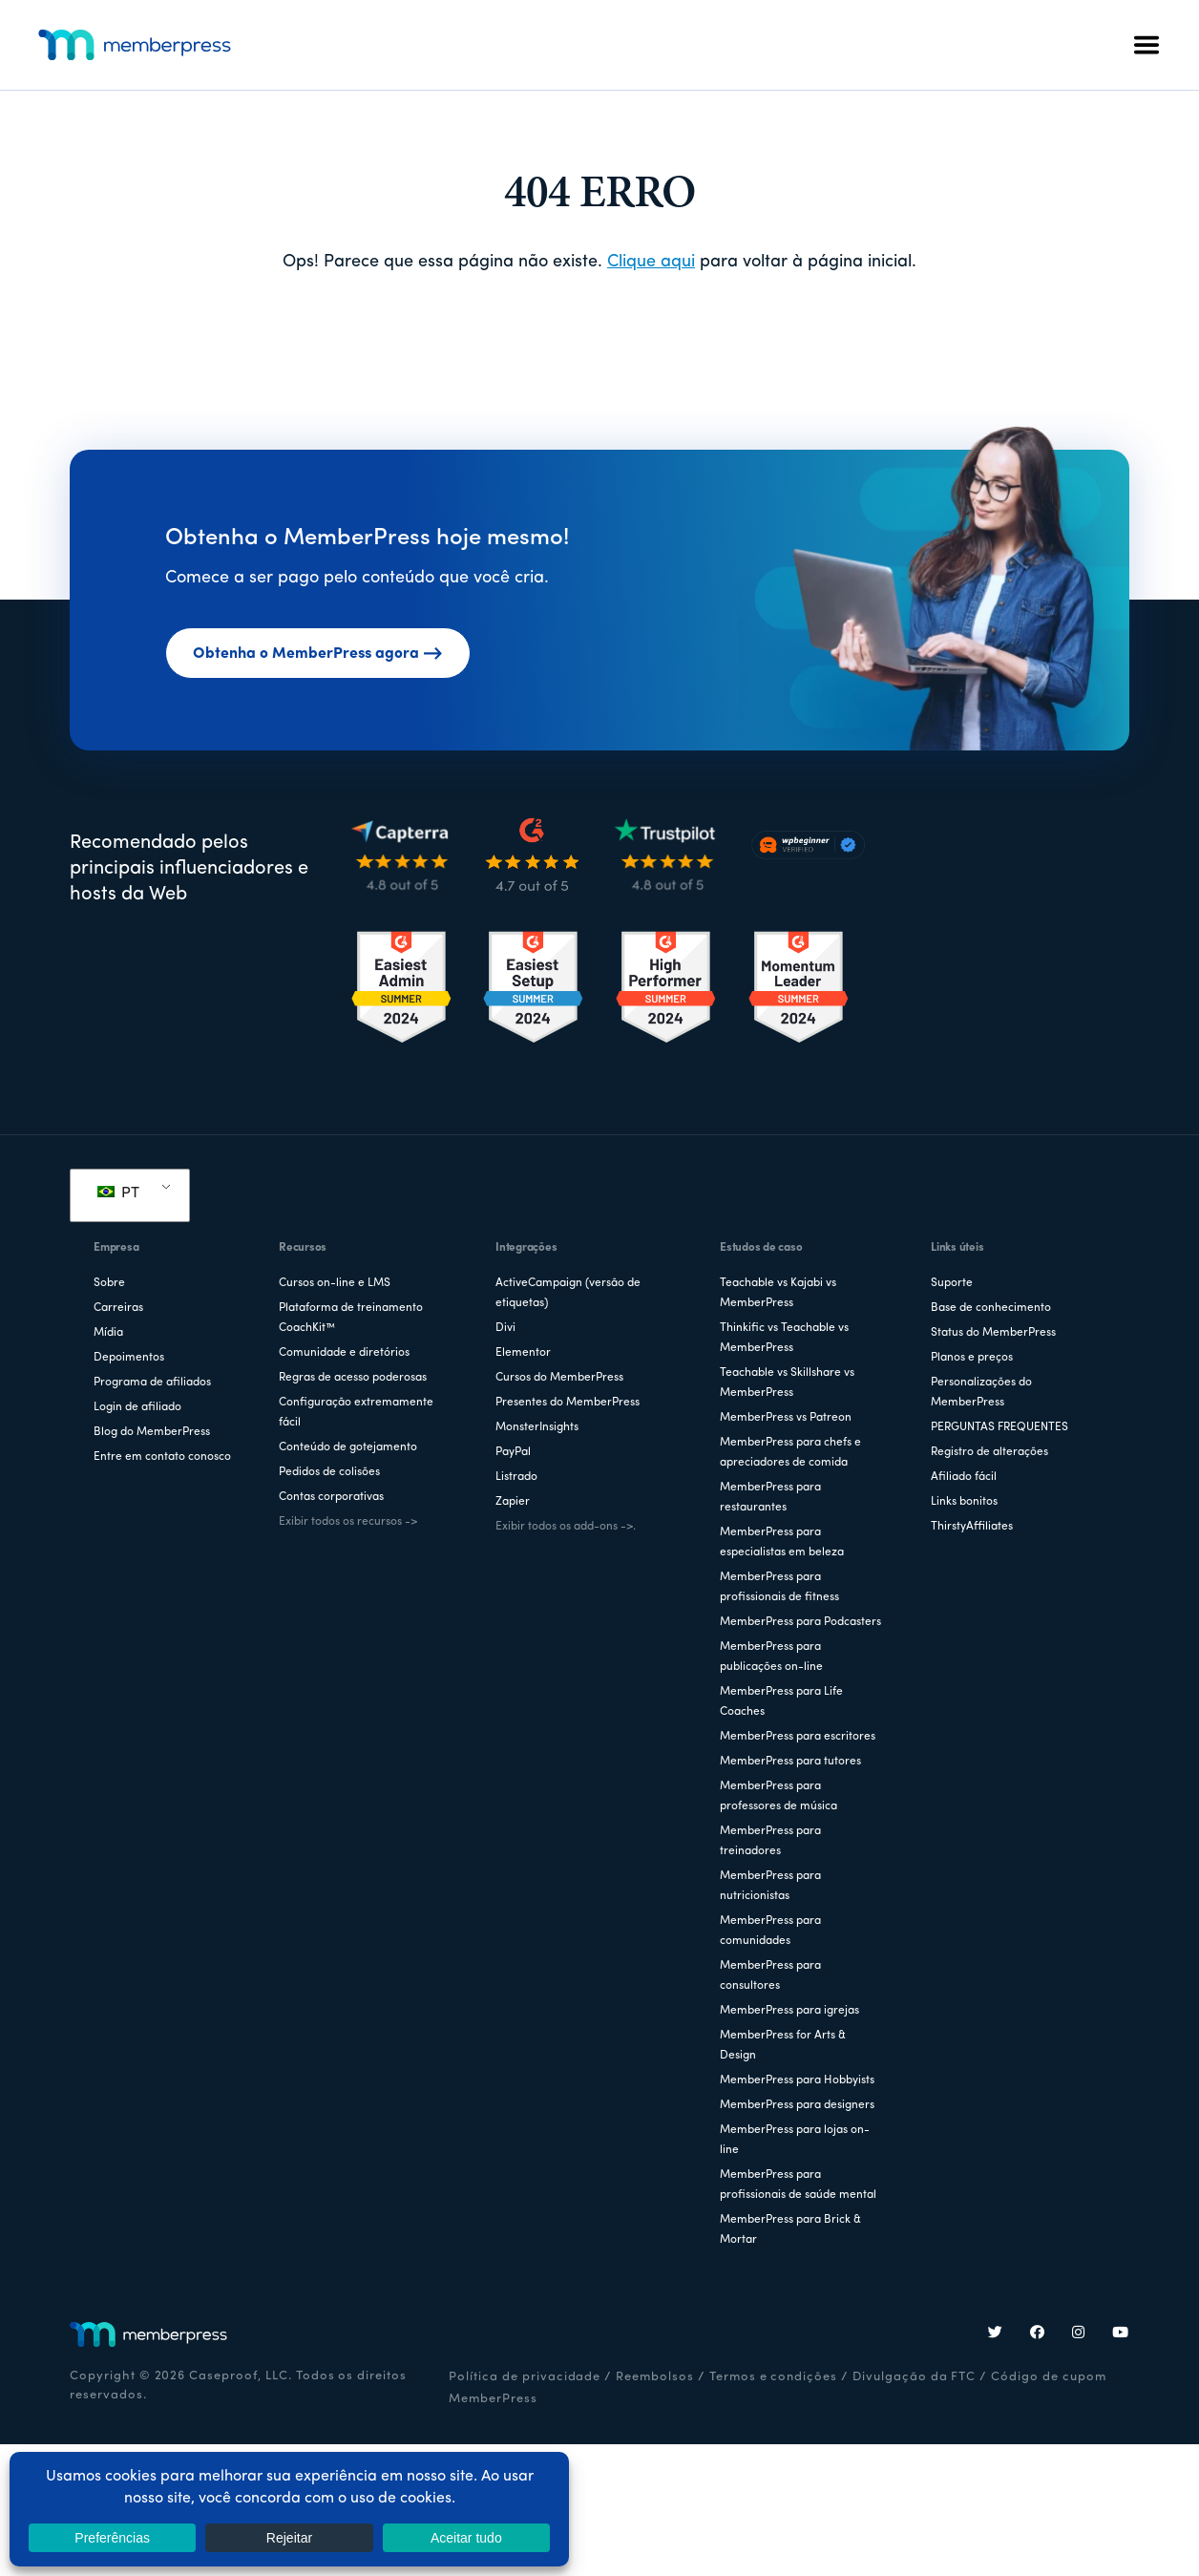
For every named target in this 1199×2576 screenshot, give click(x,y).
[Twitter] (995, 2334)
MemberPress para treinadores (770, 1841)
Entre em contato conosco (162, 1457)
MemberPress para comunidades (770, 1931)
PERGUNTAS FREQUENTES (999, 1427)
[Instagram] (1078, 2334)
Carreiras (118, 1308)
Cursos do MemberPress (559, 1377)
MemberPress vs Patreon (786, 1418)
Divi (505, 1328)
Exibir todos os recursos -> (348, 1522)
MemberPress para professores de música (778, 1796)
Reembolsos (655, 2377)
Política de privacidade (524, 2377)
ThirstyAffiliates (972, 1526)
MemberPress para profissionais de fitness (779, 1587)
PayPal (513, 1452)
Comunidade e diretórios (344, 1353)
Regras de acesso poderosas (353, 1377)
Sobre (109, 1283)
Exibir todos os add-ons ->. (565, 1526)
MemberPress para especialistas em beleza (782, 1542)
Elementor (523, 1353)
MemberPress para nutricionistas (770, 1886)
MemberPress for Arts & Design (783, 2045)
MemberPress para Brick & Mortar (790, 2230)
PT (118, 1193)
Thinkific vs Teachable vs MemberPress (784, 1338)
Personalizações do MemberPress (981, 1392)
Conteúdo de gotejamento (348, 1447)
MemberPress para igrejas (789, 2010)
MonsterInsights (536, 1427)
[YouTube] (1120, 2334)
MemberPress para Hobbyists (797, 2080)
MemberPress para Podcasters (800, 1622)
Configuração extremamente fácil (356, 1412)
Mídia (108, 1333)
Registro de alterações (989, 1452)
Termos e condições (773, 2377)
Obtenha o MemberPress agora (318, 654)
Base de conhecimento (991, 1308)
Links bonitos (964, 1502)
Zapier (512, 1502)
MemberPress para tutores (790, 1761)
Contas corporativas (331, 1497)
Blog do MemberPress (152, 1432)
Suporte (952, 1283)
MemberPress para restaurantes (770, 1497)
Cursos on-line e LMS (334, 1283)
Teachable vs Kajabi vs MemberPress (778, 1293)
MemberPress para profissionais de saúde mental (798, 2185)
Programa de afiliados (152, 1382)
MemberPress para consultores (770, 1976)
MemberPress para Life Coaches (781, 1702)
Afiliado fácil (964, 1477)
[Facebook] (1037, 2334)
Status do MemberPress (993, 1333)
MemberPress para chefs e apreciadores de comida (790, 1452)
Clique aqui (651, 262)
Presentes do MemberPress (567, 1402)
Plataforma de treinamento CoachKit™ (351, 1318)
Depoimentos (129, 1357)
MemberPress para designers (797, 2105)
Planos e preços (972, 1357)
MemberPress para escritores (797, 1736)
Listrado (516, 1477)
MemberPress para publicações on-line (771, 1657)
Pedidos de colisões (329, 1472)
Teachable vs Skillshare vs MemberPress (787, 1383)
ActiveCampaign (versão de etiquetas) (568, 1293)
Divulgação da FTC (914, 2377)
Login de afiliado (137, 1407)
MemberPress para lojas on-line (795, 2140)
